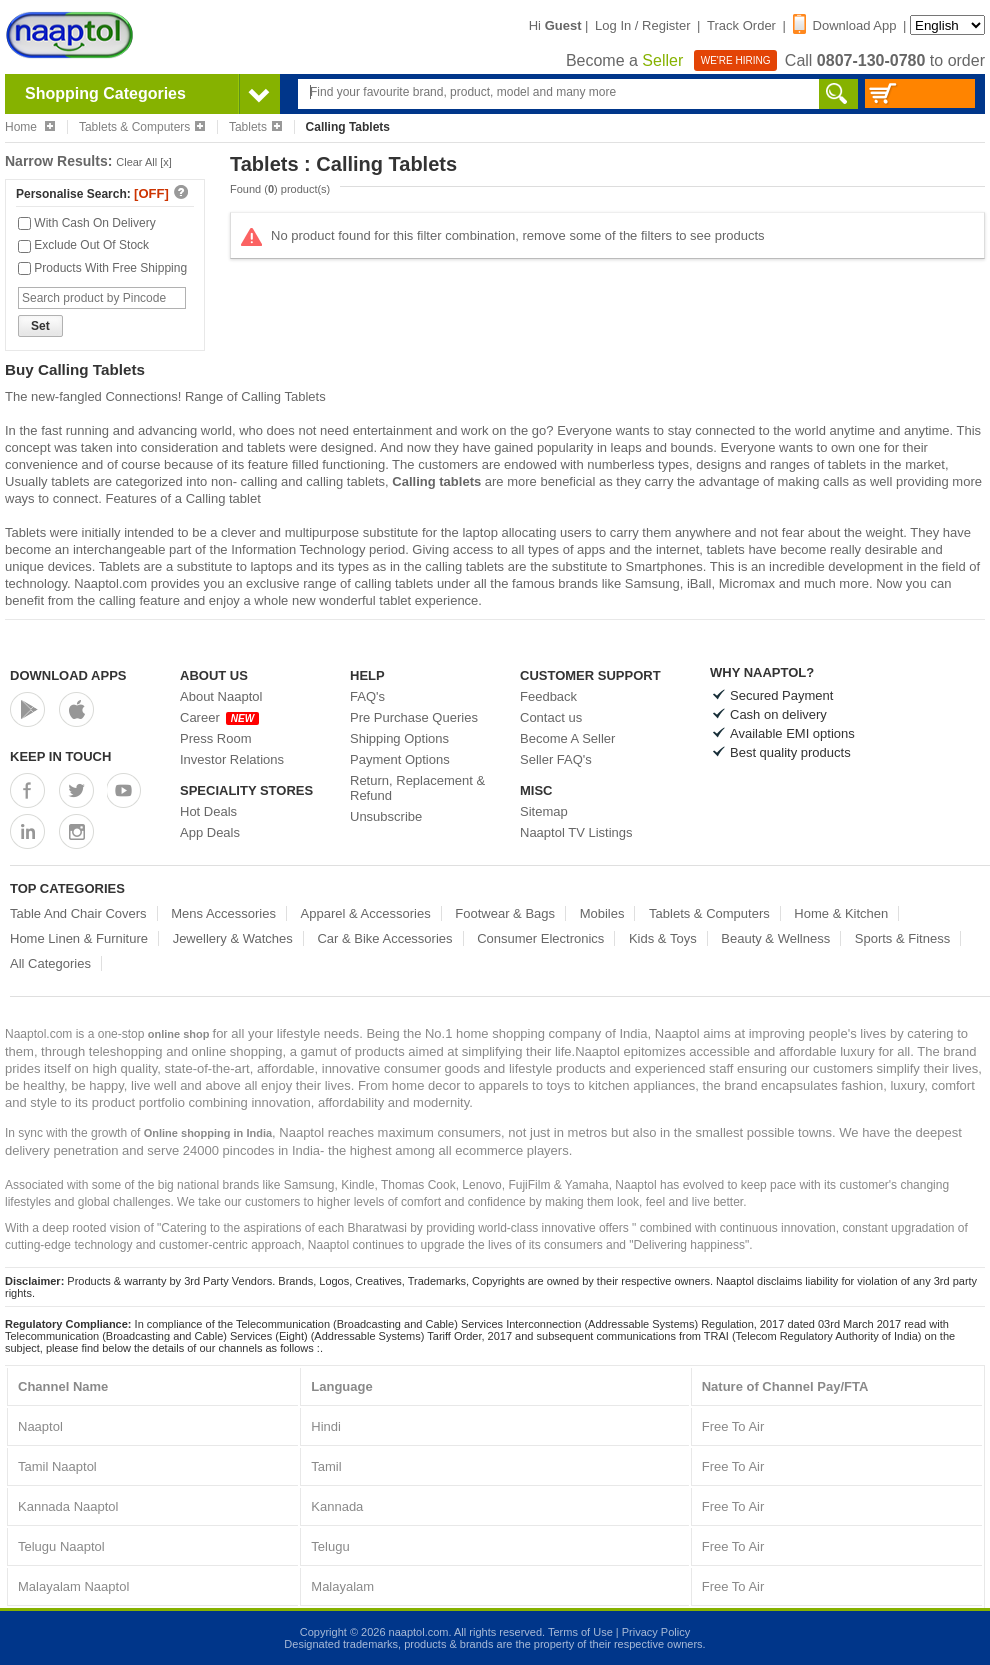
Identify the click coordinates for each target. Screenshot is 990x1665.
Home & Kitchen (841, 913)
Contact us (551, 717)
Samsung (652, 583)
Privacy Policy (656, 1632)
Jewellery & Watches (233, 938)
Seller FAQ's (556, 759)
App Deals (210, 832)
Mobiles (602, 913)
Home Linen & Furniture (79, 938)
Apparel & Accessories (366, 913)
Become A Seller (567, 738)
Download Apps (68, 675)
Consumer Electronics (540, 938)
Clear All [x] (144, 162)
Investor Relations (232, 759)
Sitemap (544, 811)
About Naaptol (221, 696)
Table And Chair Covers (78, 913)
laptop (479, 532)
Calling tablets (436, 481)
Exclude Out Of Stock (83, 245)
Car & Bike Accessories (384, 938)
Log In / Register (642, 25)
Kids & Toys (663, 938)
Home (30, 127)
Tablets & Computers (142, 127)
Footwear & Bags (505, 913)
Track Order (741, 25)
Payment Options (400, 759)
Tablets (255, 127)
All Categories (50, 963)
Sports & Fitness (902, 938)
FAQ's (367, 696)
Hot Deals (208, 811)
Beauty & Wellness (775, 938)
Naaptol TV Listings (576, 832)
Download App (845, 25)
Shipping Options (399, 738)
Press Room (216, 738)
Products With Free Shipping (102, 268)
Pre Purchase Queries (414, 717)
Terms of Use (580, 1632)
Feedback (548, 696)
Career (219, 717)
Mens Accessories (223, 913)
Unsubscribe (386, 816)
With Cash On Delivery (87, 223)
